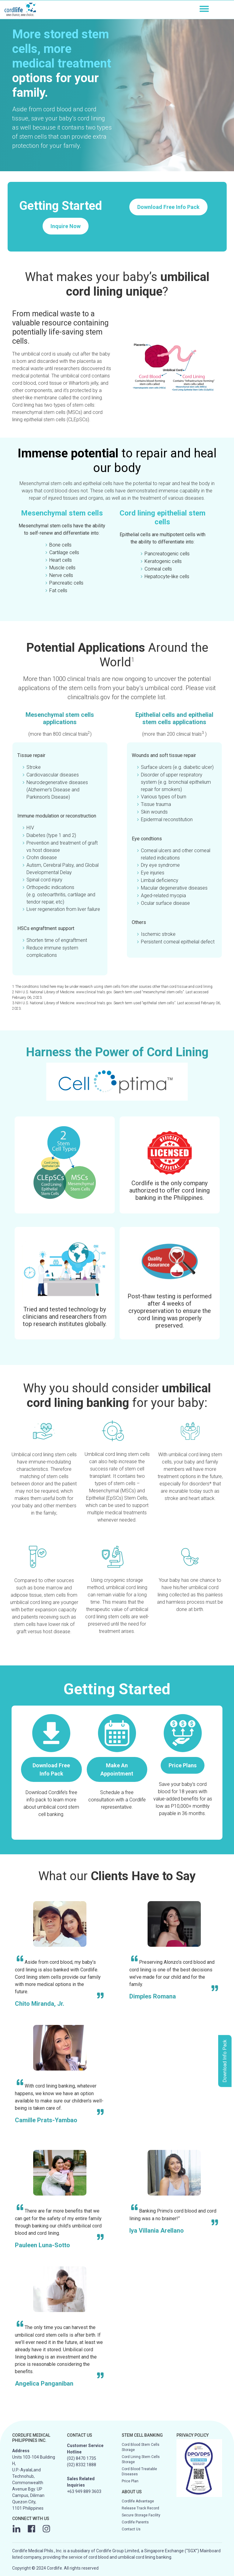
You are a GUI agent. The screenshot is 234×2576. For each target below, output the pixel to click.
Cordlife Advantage (138, 2501)
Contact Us (131, 2529)
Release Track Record (140, 2508)
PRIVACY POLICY (192, 2435)
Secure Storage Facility (141, 2515)
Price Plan (130, 2481)
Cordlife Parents (135, 2522)
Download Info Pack (225, 2061)
